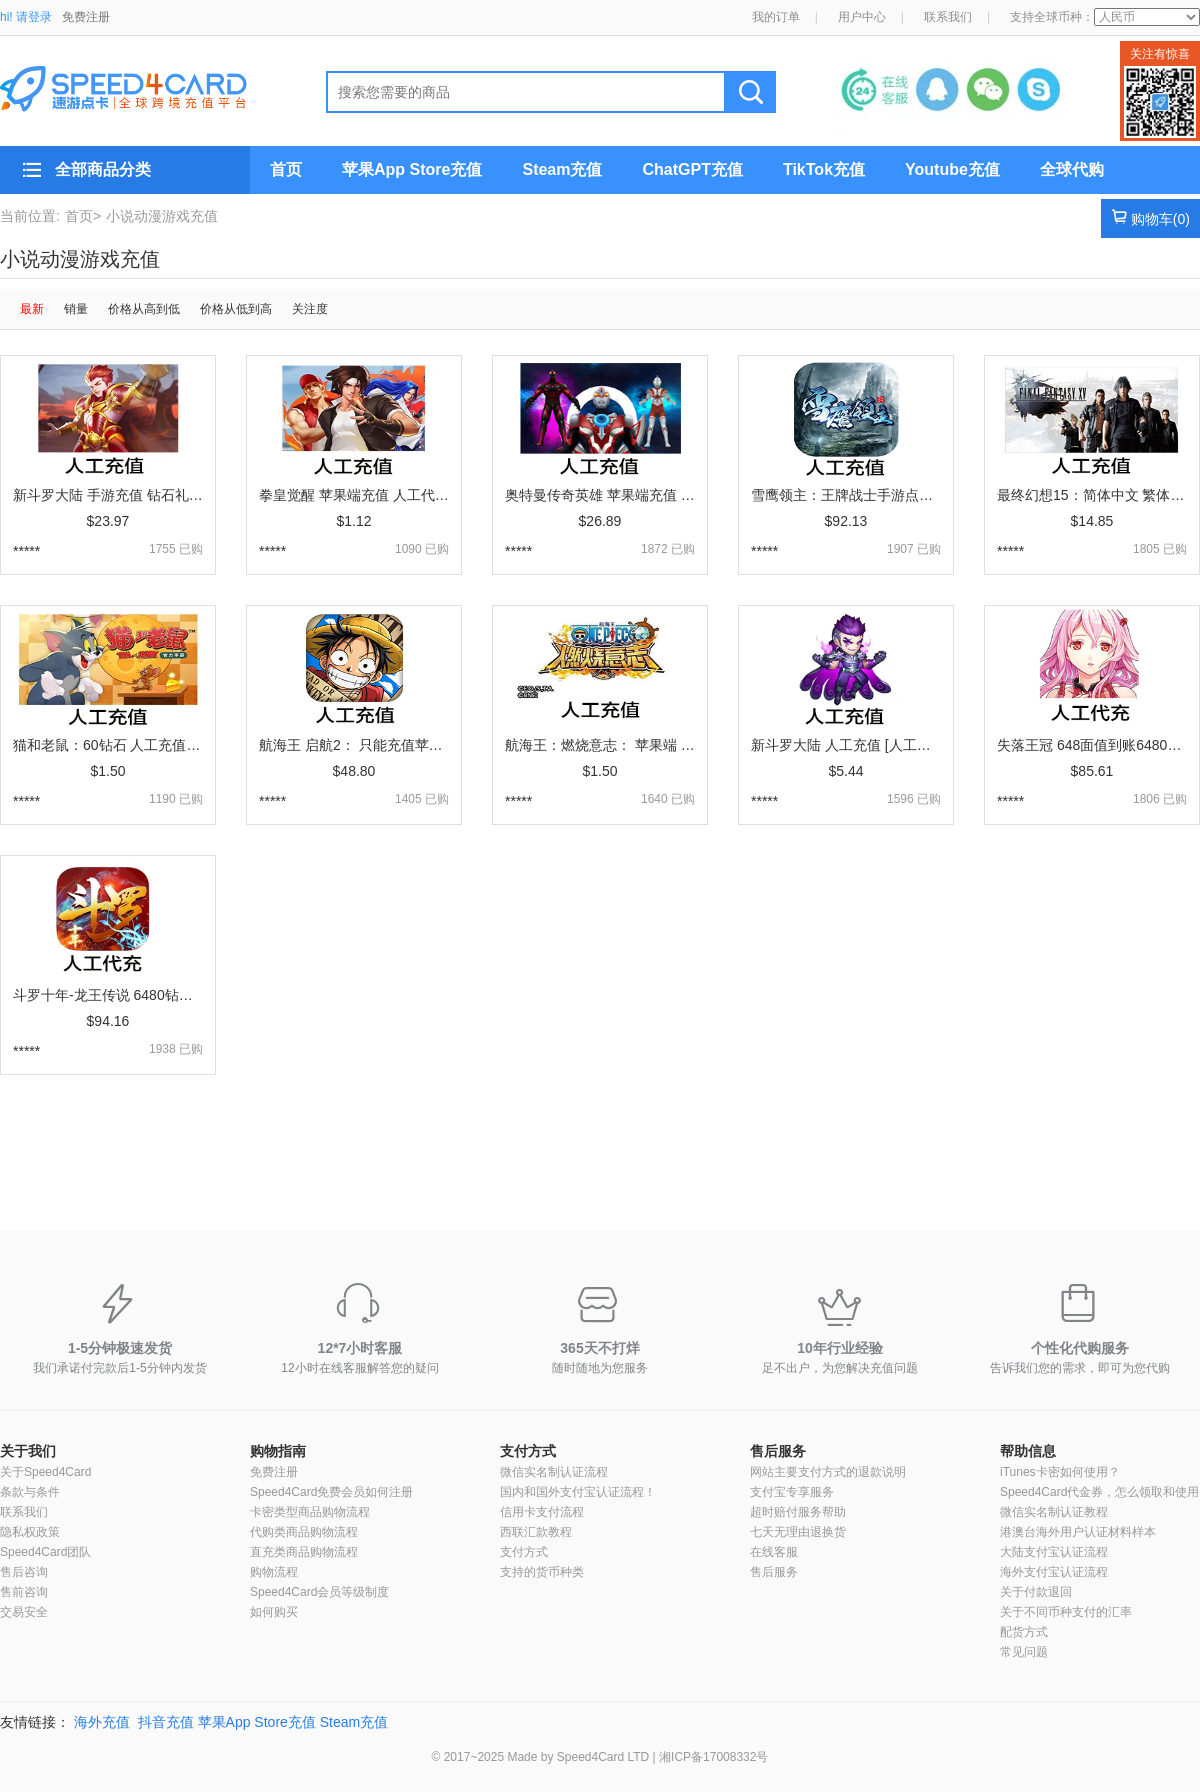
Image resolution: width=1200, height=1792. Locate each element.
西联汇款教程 (536, 1532)
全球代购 (1072, 169)
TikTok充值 (824, 169)
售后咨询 (24, 1572)
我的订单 (776, 17)
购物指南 (278, 1451)
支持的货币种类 (542, 1572)
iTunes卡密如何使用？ (1060, 1472)
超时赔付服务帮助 (798, 1512)
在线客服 (774, 1552)
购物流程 (274, 1572)
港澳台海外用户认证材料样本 (1078, 1532)
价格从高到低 (144, 309)
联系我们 (948, 17)
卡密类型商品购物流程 (310, 1512)
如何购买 (274, 1612)
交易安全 (24, 1612)
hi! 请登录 (26, 17)
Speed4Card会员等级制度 (319, 1592)
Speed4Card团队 (45, 1552)
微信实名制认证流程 (554, 1472)
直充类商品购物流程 (304, 1552)
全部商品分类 (103, 169)
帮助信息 (1028, 1451)
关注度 (310, 309)
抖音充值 (166, 1722)
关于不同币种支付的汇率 (1066, 1612)
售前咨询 (24, 1592)
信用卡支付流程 (542, 1512)
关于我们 (28, 1451)
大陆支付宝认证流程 (1054, 1552)
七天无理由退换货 (798, 1532)
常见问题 (1024, 1652)
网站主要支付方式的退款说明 (828, 1472)
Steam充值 (562, 169)
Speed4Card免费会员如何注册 (331, 1492)
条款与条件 (30, 1492)
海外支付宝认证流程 (1054, 1572)
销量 (76, 309)
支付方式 (528, 1451)
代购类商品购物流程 (304, 1532)
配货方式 (1024, 1632)
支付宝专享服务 (792, 1492)
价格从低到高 (236, 309)
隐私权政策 (30, 1532)
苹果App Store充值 (412, 169)
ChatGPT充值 (692, 169)
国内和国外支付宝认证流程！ (578, 1492)
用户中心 (862, 17)
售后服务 (778, 1451)
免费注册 (86, 17)
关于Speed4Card (45, 1472)
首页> (83, 216)
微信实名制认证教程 (1054, 1512)
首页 (286, 169)
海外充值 (102, 1722)
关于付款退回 (1036, 1592)
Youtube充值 (952, 169)
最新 (32, 309)
